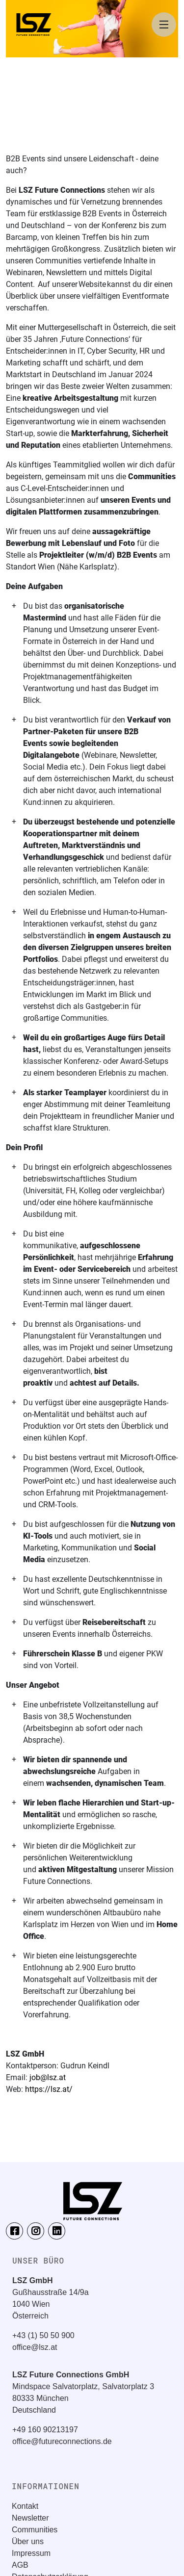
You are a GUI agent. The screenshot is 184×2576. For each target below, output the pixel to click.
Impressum (31, 2553)
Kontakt (25, 2506)
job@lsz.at (47, 2077)
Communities (34, 2529)
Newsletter (30, 2518)
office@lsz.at (34, 2347)
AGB (20, 2565)
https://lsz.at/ (49, 2089)
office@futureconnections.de (62, 2441)
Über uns (28, 2541)
